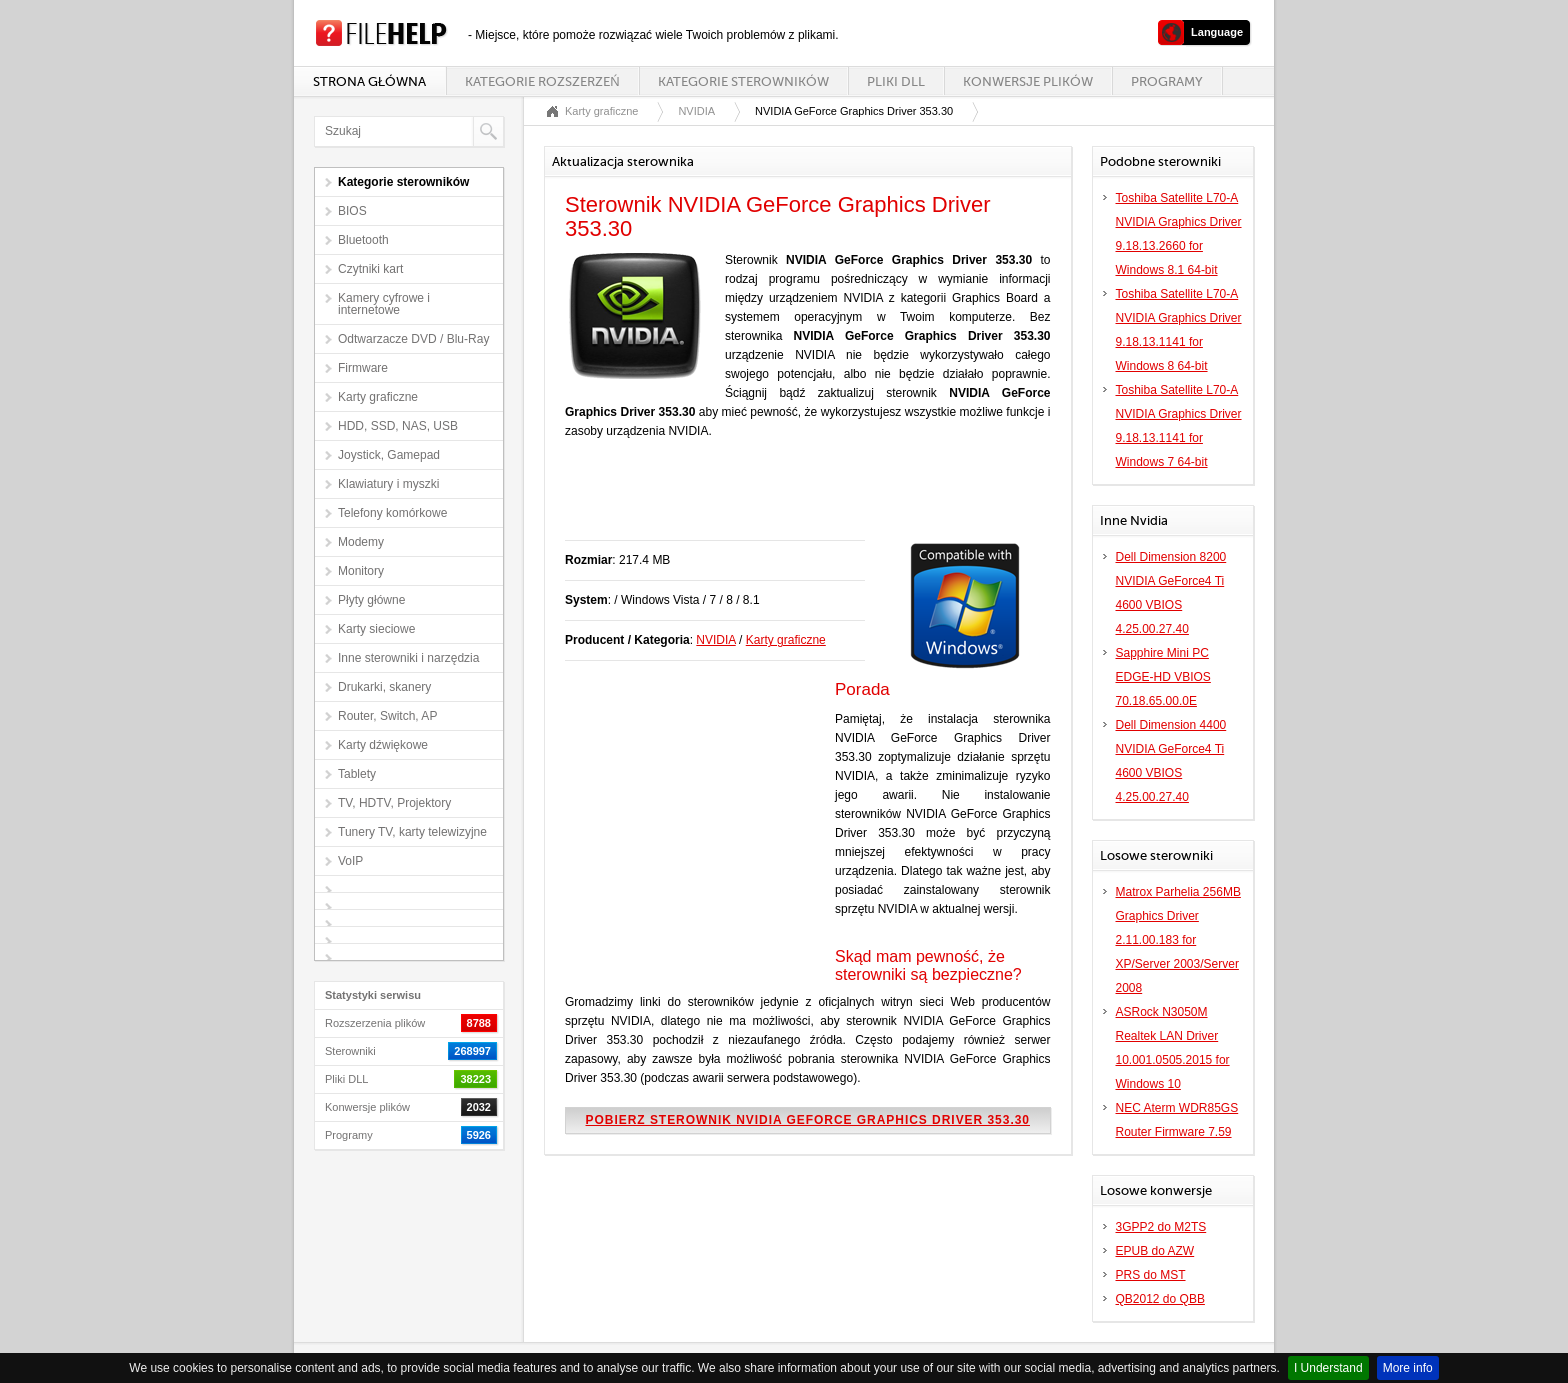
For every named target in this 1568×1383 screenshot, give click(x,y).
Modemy (361, 542)
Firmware (363, 368)
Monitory (361, 571)
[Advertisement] (799, 500)
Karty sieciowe (376, 629)
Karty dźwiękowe (383, 745)
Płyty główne (371, 600)
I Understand (1328, 1368)
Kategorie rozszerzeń (542, 81)
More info (1408, 1368)
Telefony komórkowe (392, 513)
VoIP (350, 861)
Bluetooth (363, 240)
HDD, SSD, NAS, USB (398, 426)
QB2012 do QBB (1160, 1299)
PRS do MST (1151, 1275)
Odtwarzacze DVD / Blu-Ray (413, 339)
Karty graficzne (378, 397)
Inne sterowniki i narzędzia (408, 658)
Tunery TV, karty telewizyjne (412, 832)
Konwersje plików (1028, 81)
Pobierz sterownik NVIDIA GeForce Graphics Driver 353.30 (808, 1120)
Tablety (357, 774)
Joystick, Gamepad (389, 455)
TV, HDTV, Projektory (394, 803)
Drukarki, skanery (384, 687)
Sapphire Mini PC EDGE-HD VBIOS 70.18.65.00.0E (1163, 677)
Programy (1167, 81)
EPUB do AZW (1155, 1251)
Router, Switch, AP (387, 716)
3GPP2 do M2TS (1161, 1227)
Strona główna (369, 81)
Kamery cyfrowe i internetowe (384, 304)
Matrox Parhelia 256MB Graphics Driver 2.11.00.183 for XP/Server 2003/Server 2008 (1178, 940)
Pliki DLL (896, 81)
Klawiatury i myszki (388, 484)
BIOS (352, 211)
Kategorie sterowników (743, 81)
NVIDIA (696, 111)
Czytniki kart (370, 269)
